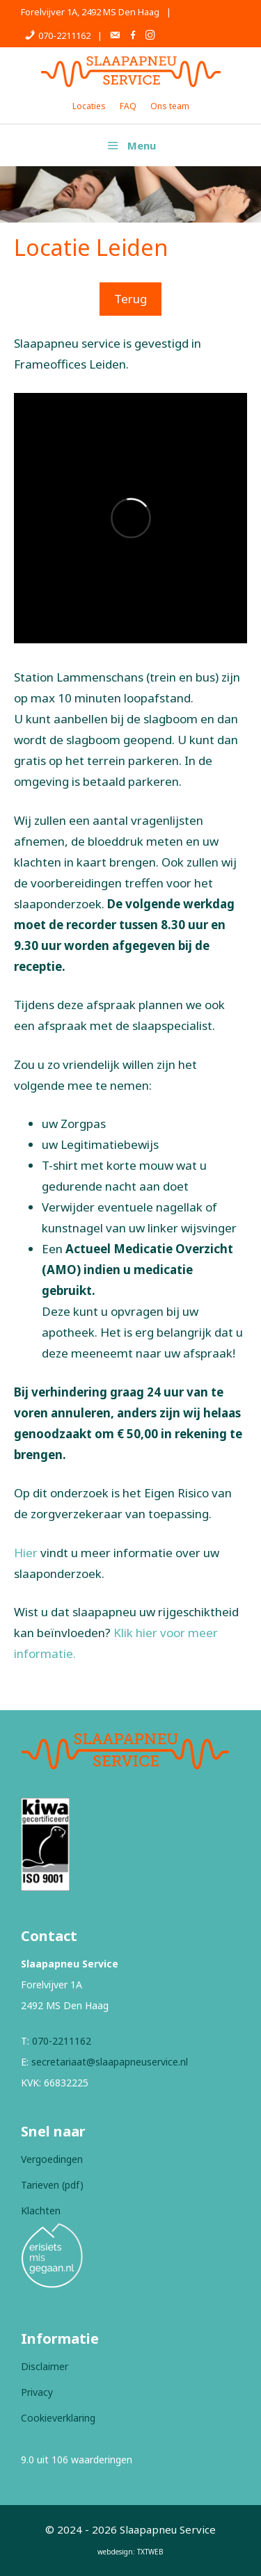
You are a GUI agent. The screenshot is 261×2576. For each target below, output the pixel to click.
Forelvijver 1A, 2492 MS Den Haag (90, 12)
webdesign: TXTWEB (130, 2552)
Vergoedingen (52, 2159)
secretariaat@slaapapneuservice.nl (109, 2061)
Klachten (41, 2210)
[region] (130, 194)
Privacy (37, 2392)
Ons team (169, 106)
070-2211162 (61, 2040)
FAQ (128, 106)
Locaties (89, 106)
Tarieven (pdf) (52, 2184)
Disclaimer (44, 2366)
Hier (26, 1553)
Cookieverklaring (58, 2417)
